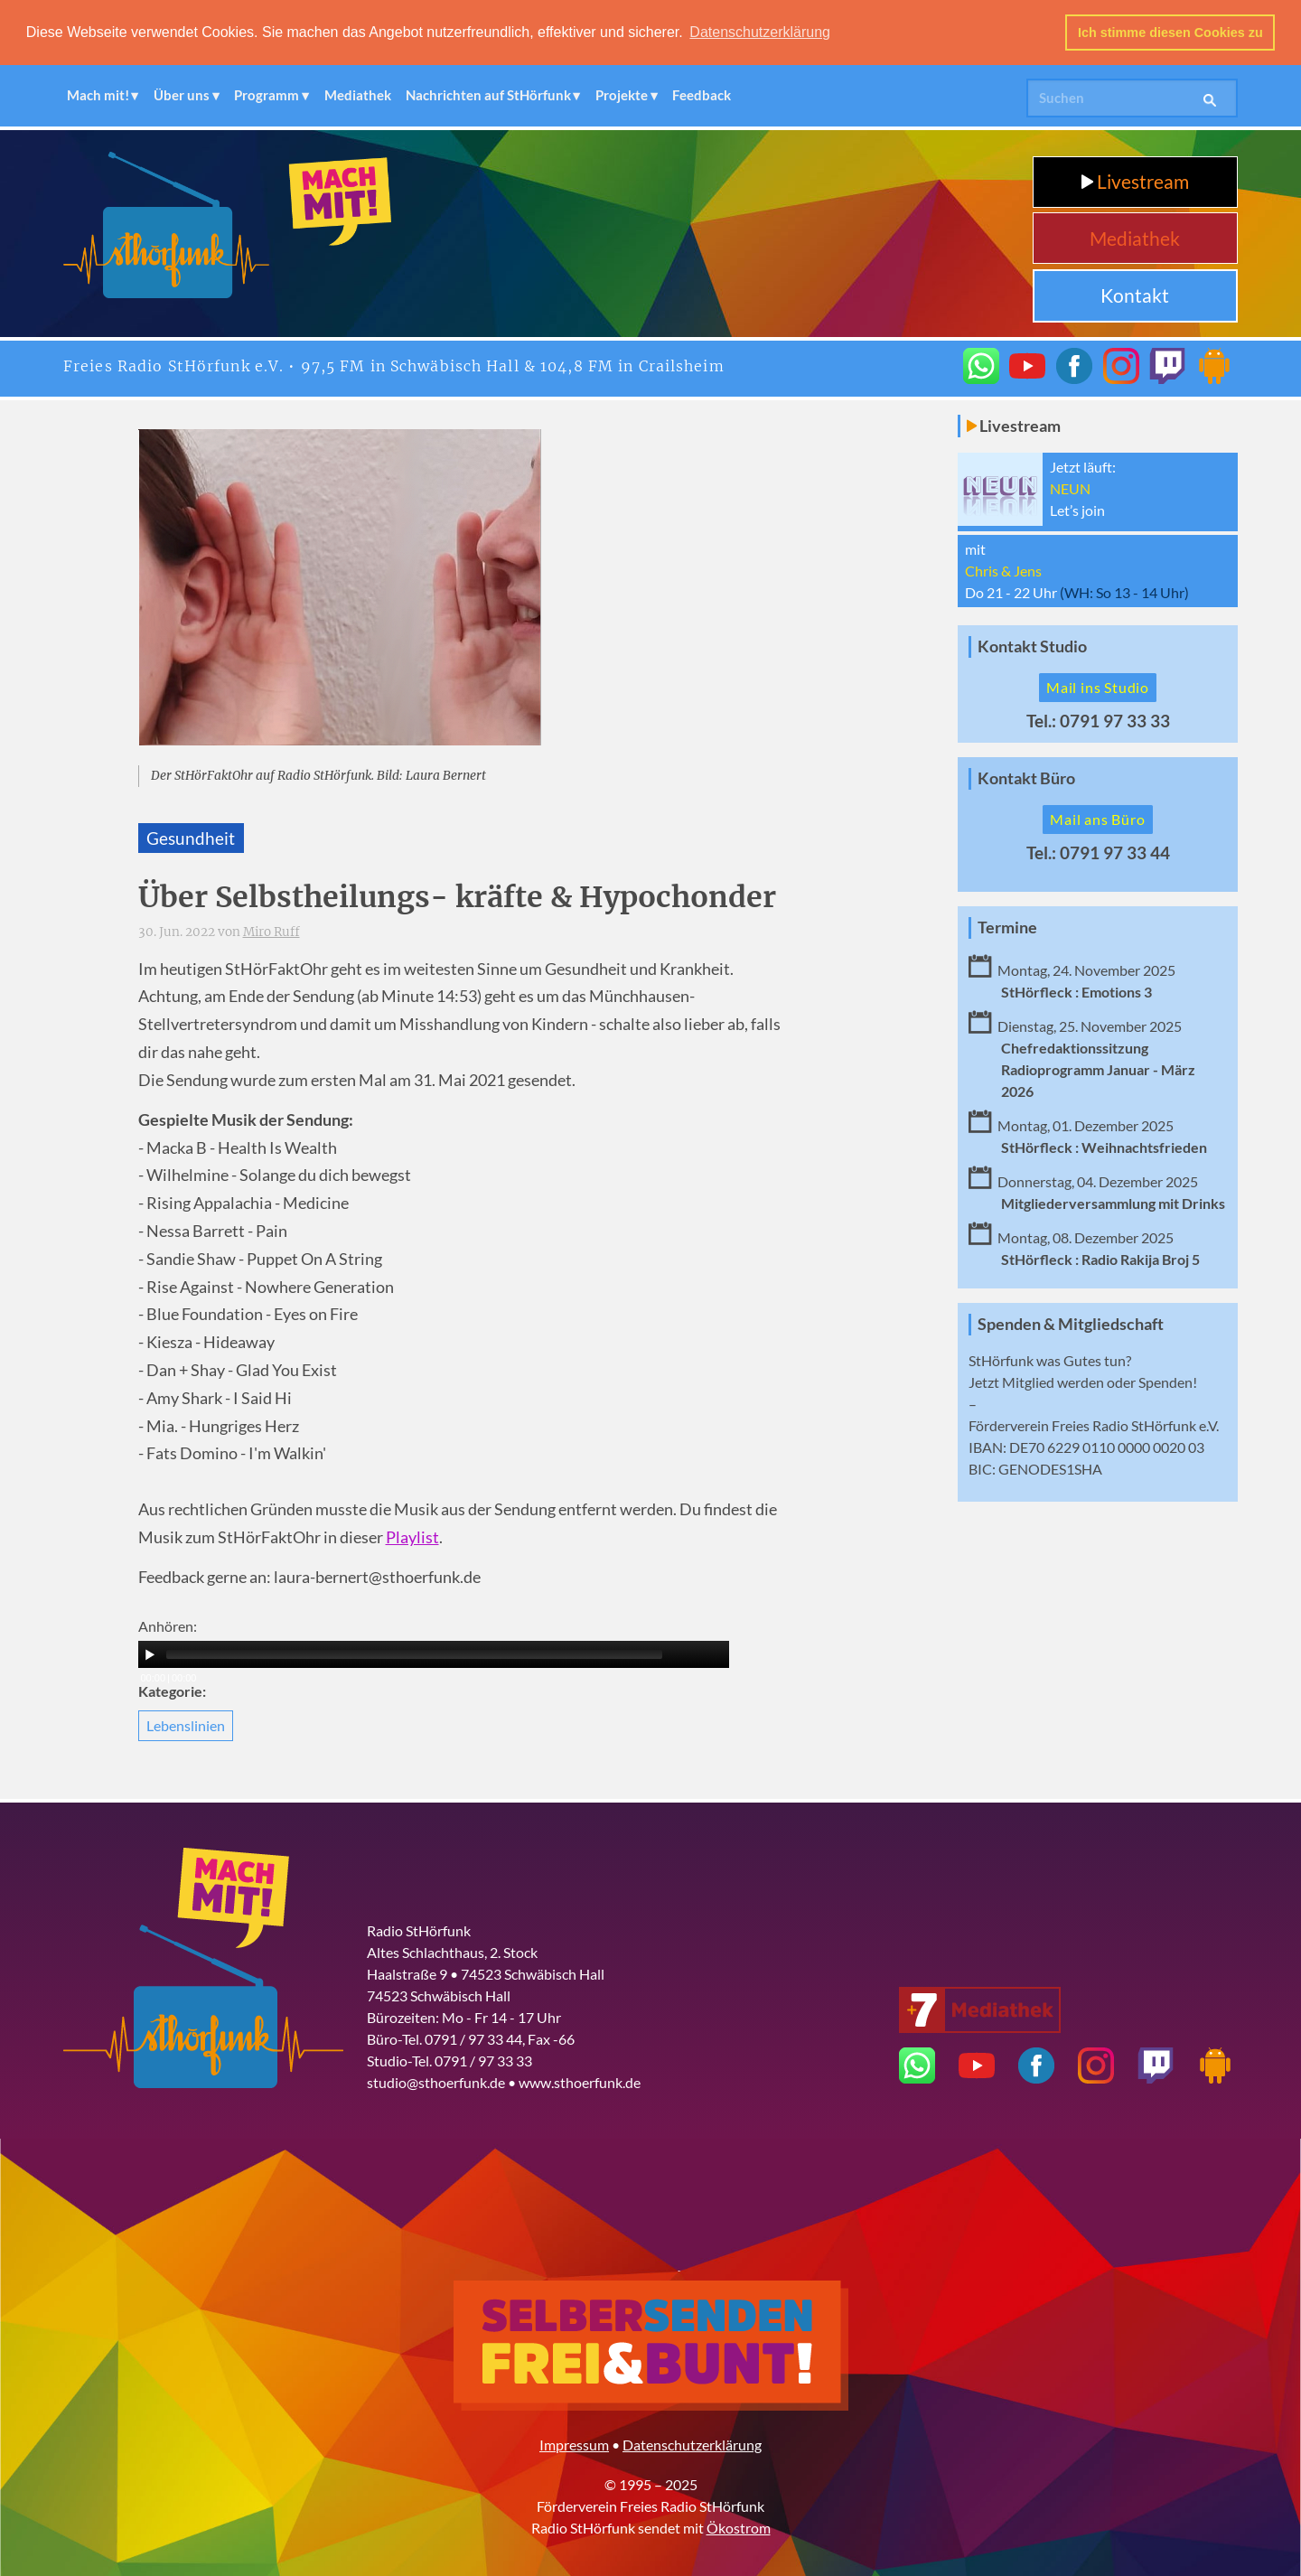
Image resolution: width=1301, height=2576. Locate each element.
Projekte (621, 95)
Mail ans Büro (1097, 818)
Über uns (182, 95)
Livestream (1135, 180)
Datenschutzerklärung (692, 2443)
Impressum (574, 2443)
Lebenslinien (185, 1724)
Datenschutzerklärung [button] (759, 32)
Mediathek (357, 95)
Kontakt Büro (1026, 777)
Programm (266, 95)
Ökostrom (739, 2526)
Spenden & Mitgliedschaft (1071, 1323)
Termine (1007, 926)
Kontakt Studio (1032, 646)
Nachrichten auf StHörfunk (488, 95)
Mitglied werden (1053, 1381)
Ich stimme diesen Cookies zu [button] (1170, 32)
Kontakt (1134, 294)
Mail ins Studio (1097, 686)
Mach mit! (98, 95)
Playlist (412, 1536)
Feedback (701, 95)
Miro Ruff (271, 931)
